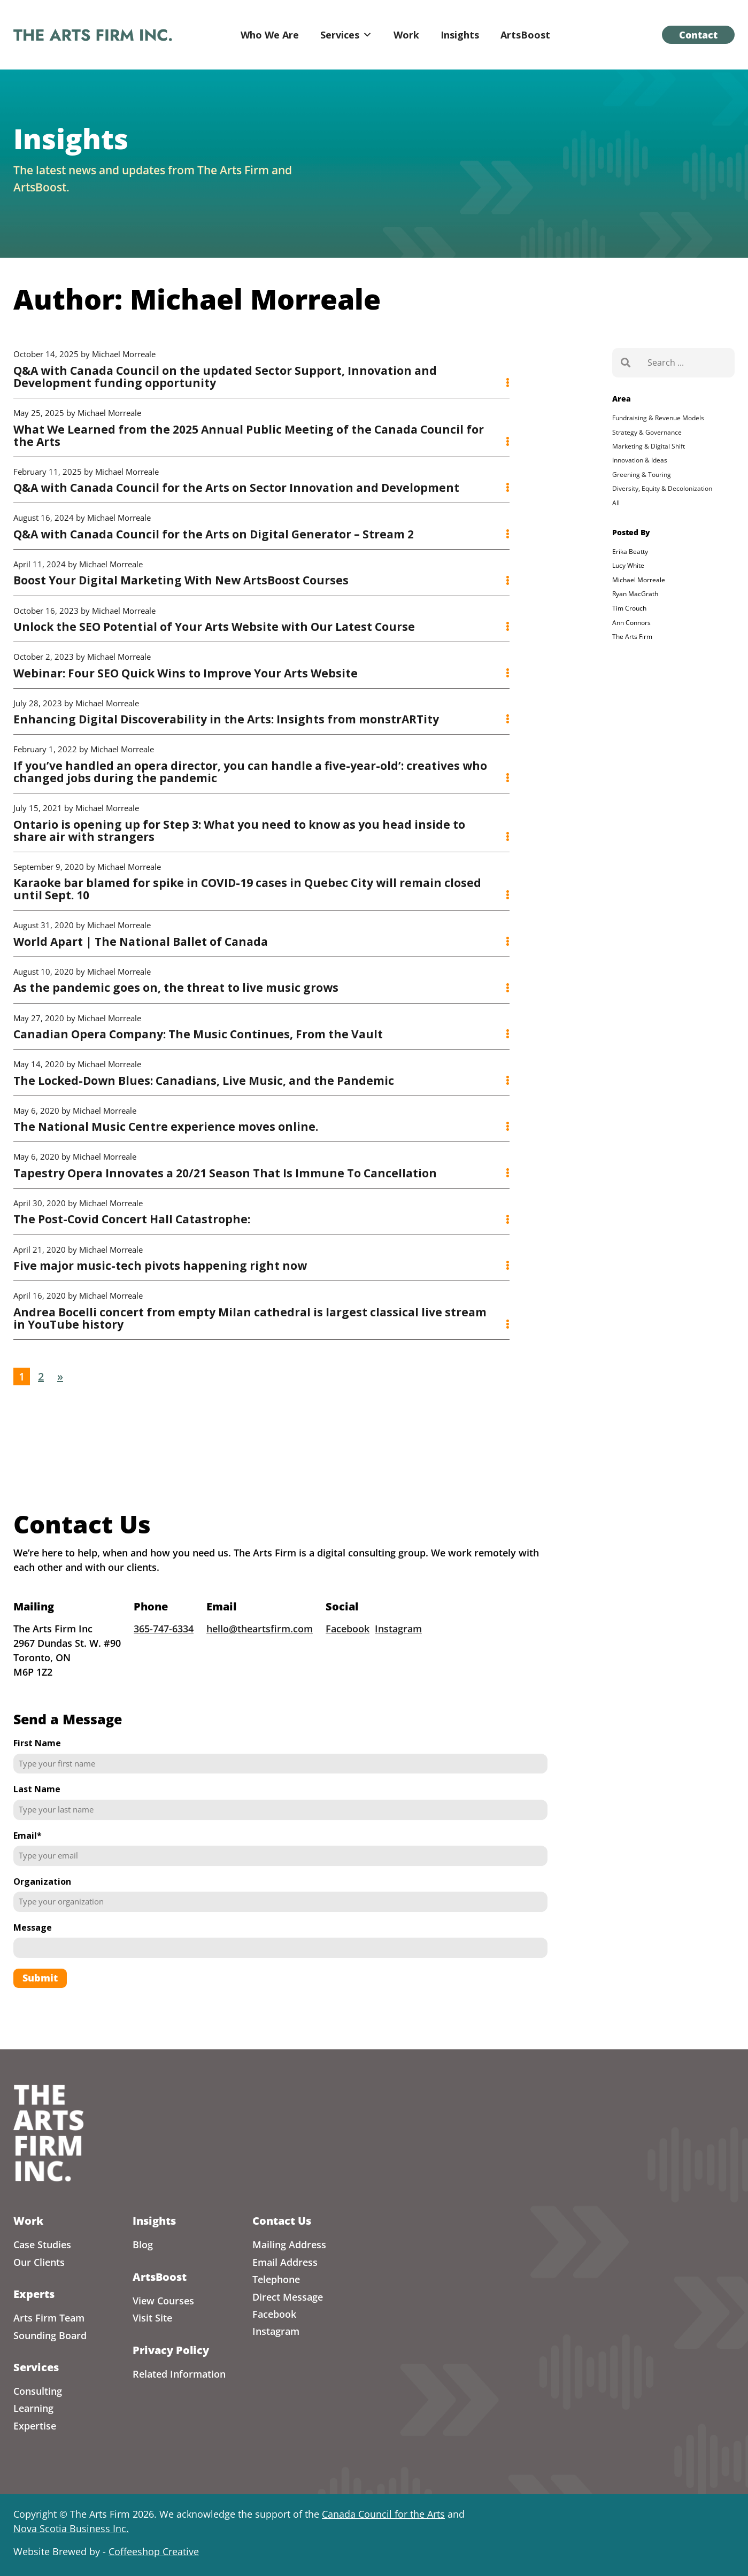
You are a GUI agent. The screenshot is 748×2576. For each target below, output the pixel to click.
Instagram (398, 1652)
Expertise (34, 2425)
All (616, 502)
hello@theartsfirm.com (259, 1652)
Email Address (285, 2262)
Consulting (37, 2391)
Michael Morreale (638, 579)
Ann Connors (631, 622)
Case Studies (42, 2244)
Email (27, 1858)
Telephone (276, 2279)
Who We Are (270, 34)
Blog (143, 2244)
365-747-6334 (164, 1652)
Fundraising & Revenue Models (658, 417)
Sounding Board (50, 2335)
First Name (37, 1766)
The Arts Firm (632, 636)
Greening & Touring (641, 474)
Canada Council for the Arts (383, 2514)
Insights (460, 34)
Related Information (179, 2373)
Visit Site (152, 2317)
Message (32, 1950)
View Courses (163, 2300)
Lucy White (628, 565)
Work (406, 34)
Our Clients (39, 2262)
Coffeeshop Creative (154, 2551)
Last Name (36, 1812)
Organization (42, 1904)
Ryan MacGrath (635, 593)
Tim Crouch (629, 608)
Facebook (347, 1652)
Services (346, 34)
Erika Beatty (630, 551)
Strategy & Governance (647, 432)
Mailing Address (289, 2244)
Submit (40, 2001)
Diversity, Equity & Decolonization (662, 488)
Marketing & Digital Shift (648, 446)
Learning (33, 2408)
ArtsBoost (525, 34)
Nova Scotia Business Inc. (71, 2528)
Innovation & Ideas (639, 460)
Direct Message (287, 2296)
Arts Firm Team (48, 2317)
